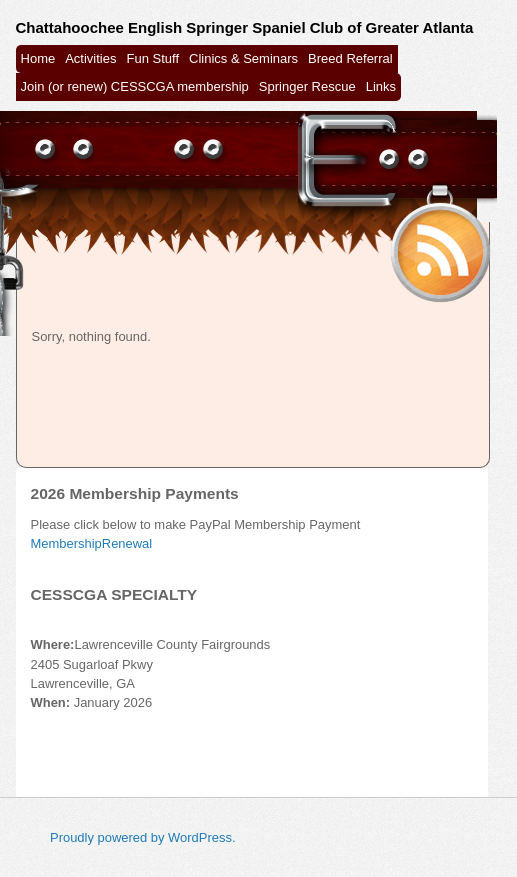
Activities (90, 58)
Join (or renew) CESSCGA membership (135, 86)
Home (38, 58)
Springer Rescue (307, 86)
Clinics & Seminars (243, 58)
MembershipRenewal (92, 543)
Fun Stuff (153, 58)
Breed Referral (350, 58)
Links (381, 86)
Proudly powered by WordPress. (143, 837)
